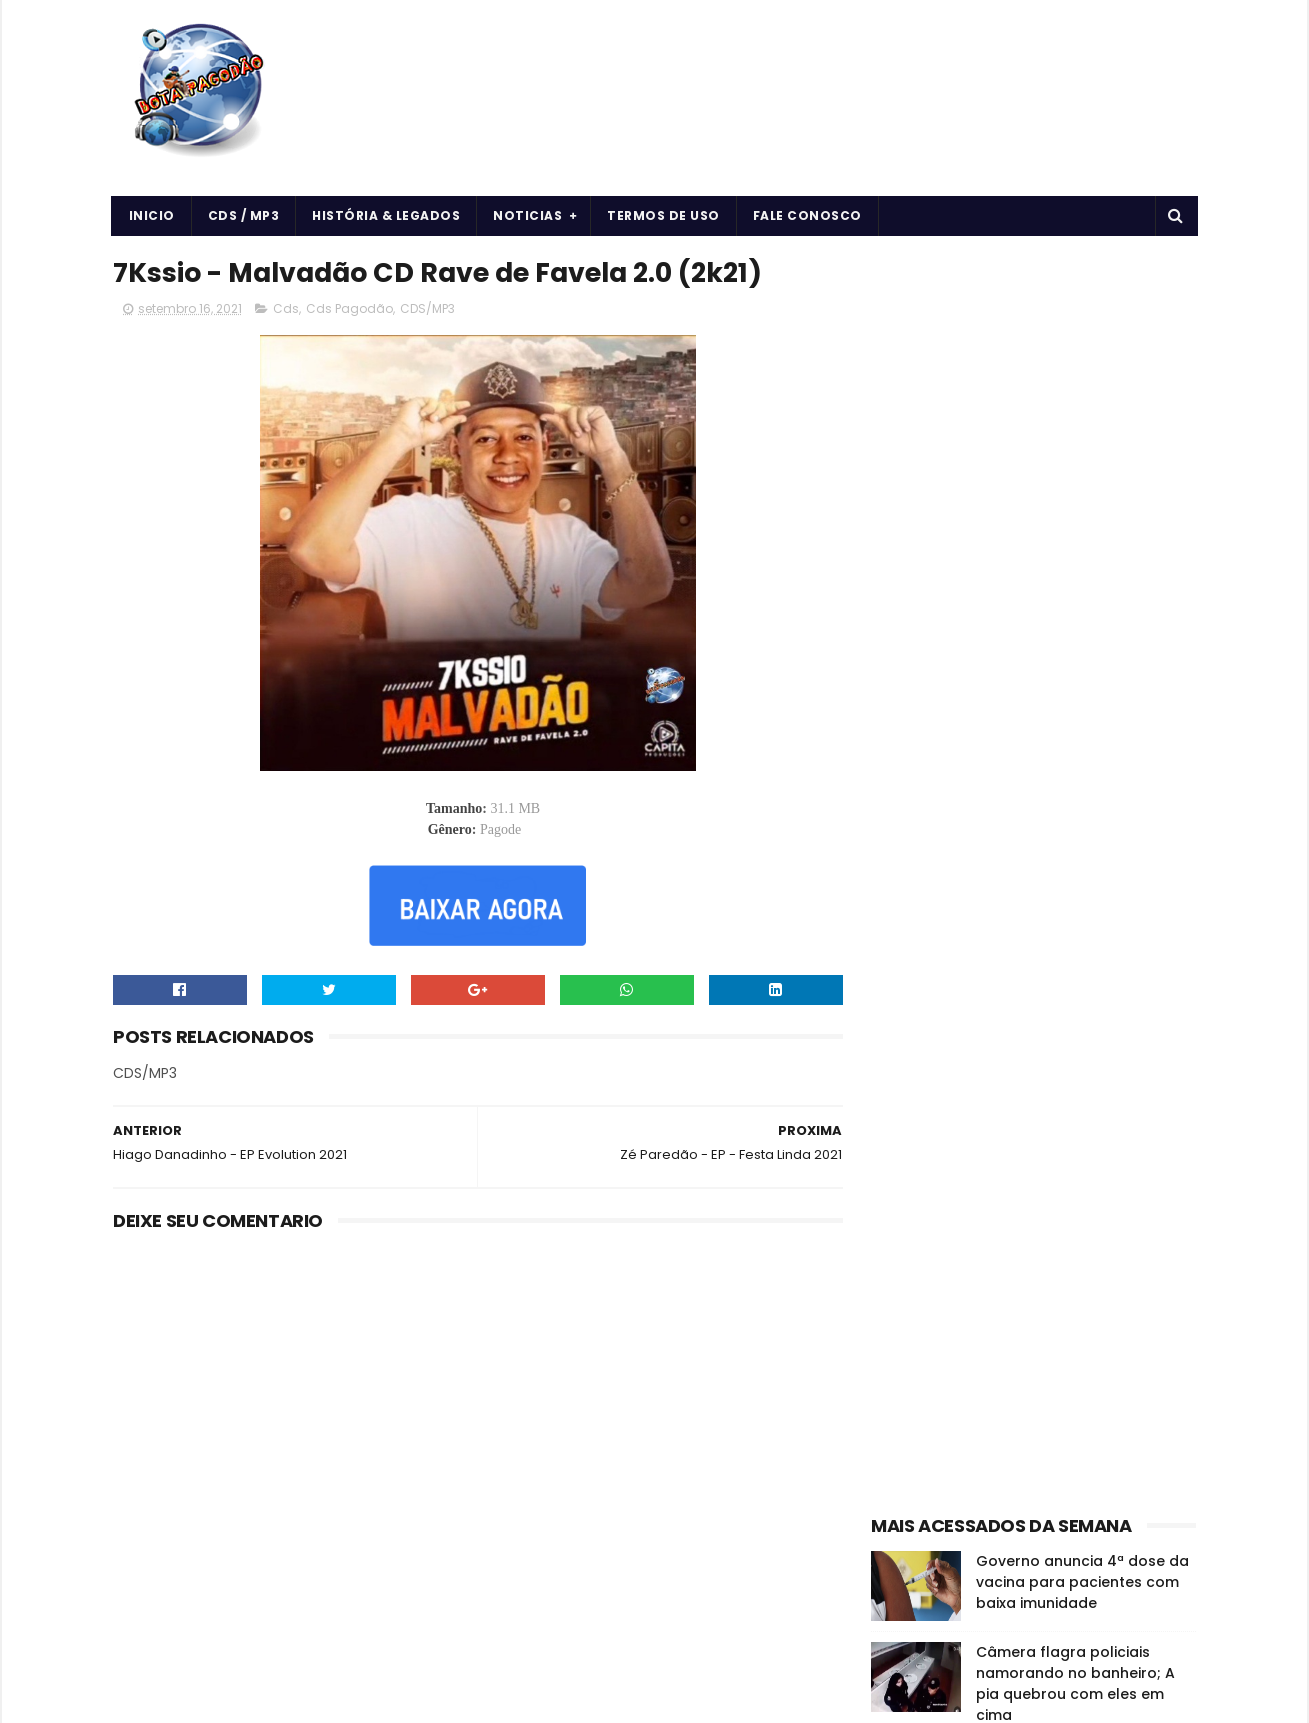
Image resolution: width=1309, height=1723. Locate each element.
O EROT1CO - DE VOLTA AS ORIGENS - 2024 (1069, 975)
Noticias (528, 215)
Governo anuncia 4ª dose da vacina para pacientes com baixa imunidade (1082, 594)
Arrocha (904, 1102)
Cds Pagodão (349, 309)
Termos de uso (664, 215)
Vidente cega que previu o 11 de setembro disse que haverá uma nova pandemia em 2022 (1080, 800)
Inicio (152, 215)
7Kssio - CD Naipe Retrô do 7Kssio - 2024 (1075, 884)
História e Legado (1044, 1172)
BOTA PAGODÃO (281, 1698)
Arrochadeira (992, 1102)
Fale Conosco (807, 215)
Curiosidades (1030, 1137)
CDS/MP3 (427, 309)
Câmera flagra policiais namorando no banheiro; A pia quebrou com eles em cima (1075, 695)
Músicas (1147, 1172)
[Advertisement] (1033, 376)
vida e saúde (1060, 1207)
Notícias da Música (938, 1207)
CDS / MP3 (244, 215)
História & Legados (387, 215)
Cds (286, 309)
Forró (1111, 1137)
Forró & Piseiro (923, 1172)
